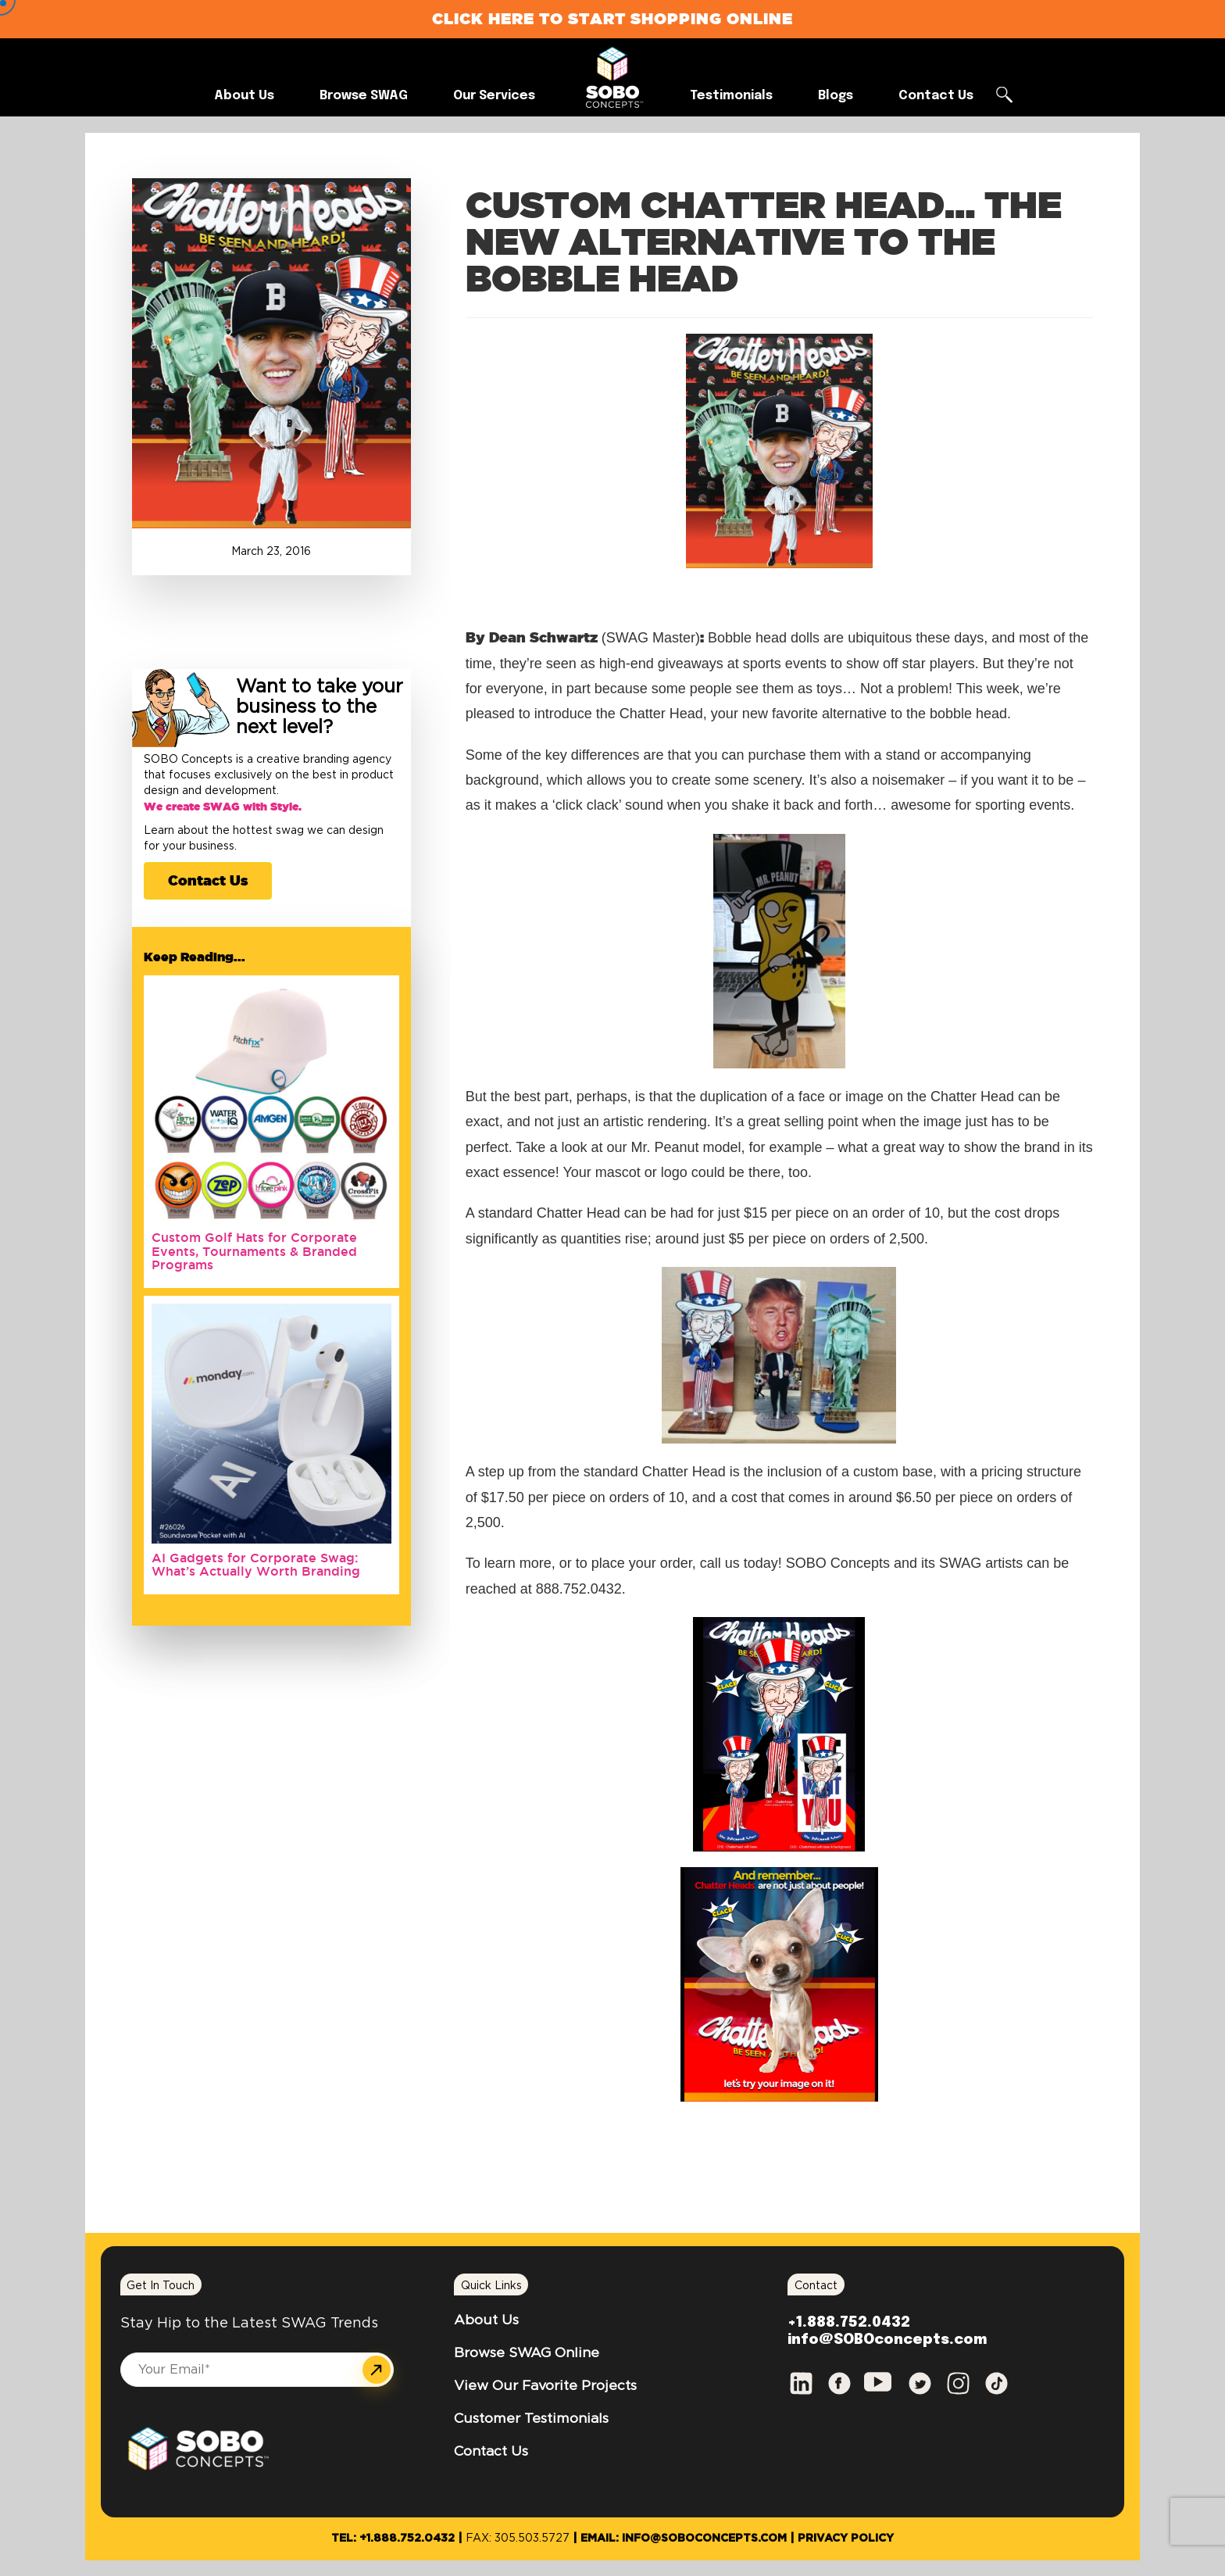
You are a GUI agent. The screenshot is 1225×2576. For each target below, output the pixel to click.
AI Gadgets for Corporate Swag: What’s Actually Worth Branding (256, 1565)
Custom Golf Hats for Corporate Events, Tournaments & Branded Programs (254, 1251)
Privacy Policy (846, 2538)
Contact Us (208, 880)
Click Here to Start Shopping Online (612, 18)
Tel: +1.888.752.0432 (393, 2538)
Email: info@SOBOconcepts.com (683, 2538)
